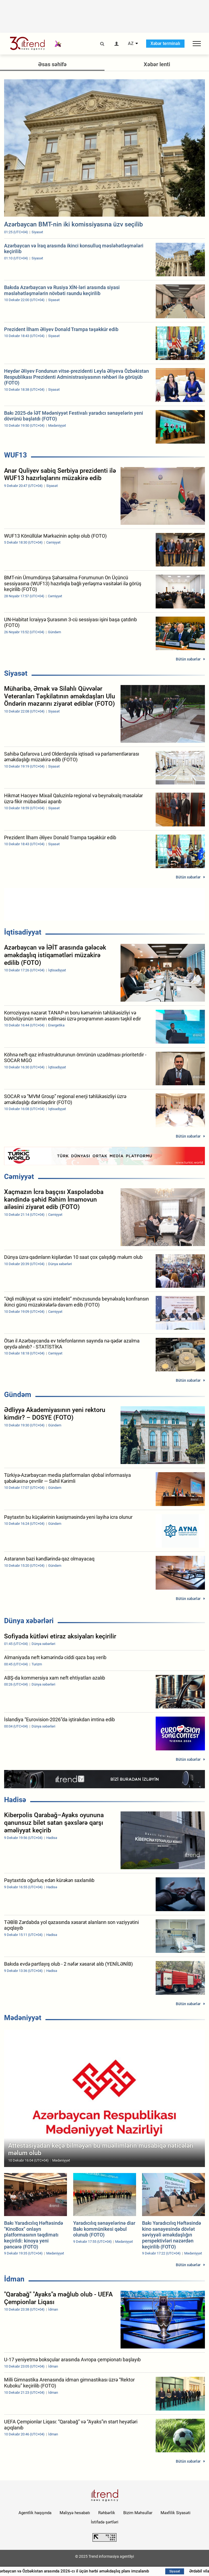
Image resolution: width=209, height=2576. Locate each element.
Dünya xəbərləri (29, 1621)
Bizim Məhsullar (137, 2512)
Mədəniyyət (22, 2018)
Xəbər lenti (157, 64)
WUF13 (15, 455)
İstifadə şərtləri (104, 2522)
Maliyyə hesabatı (75, 2512)
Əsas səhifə (52, 64)
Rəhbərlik (106, 2512)
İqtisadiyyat (22, 932)
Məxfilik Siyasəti (175, 2512)
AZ (131, 43)
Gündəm (17, 1394)
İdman (14, 2279)
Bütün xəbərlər (188, 659)
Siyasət (15, 673)
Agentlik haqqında (35, 2512)
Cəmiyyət (19, 1176)
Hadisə (15, 1800)
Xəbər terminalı (165, 43)
